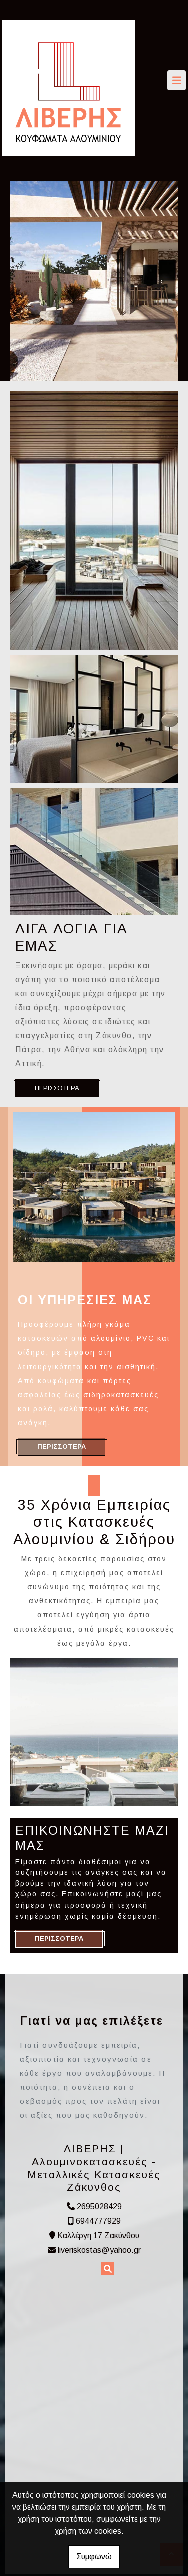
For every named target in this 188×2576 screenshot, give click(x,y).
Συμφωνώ (94, 2556)
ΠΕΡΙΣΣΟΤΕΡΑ (57, 1088)
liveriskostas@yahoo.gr (99, 2250)
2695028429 (99, 2206)
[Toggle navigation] (176, 80)
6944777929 (98, 2221)
